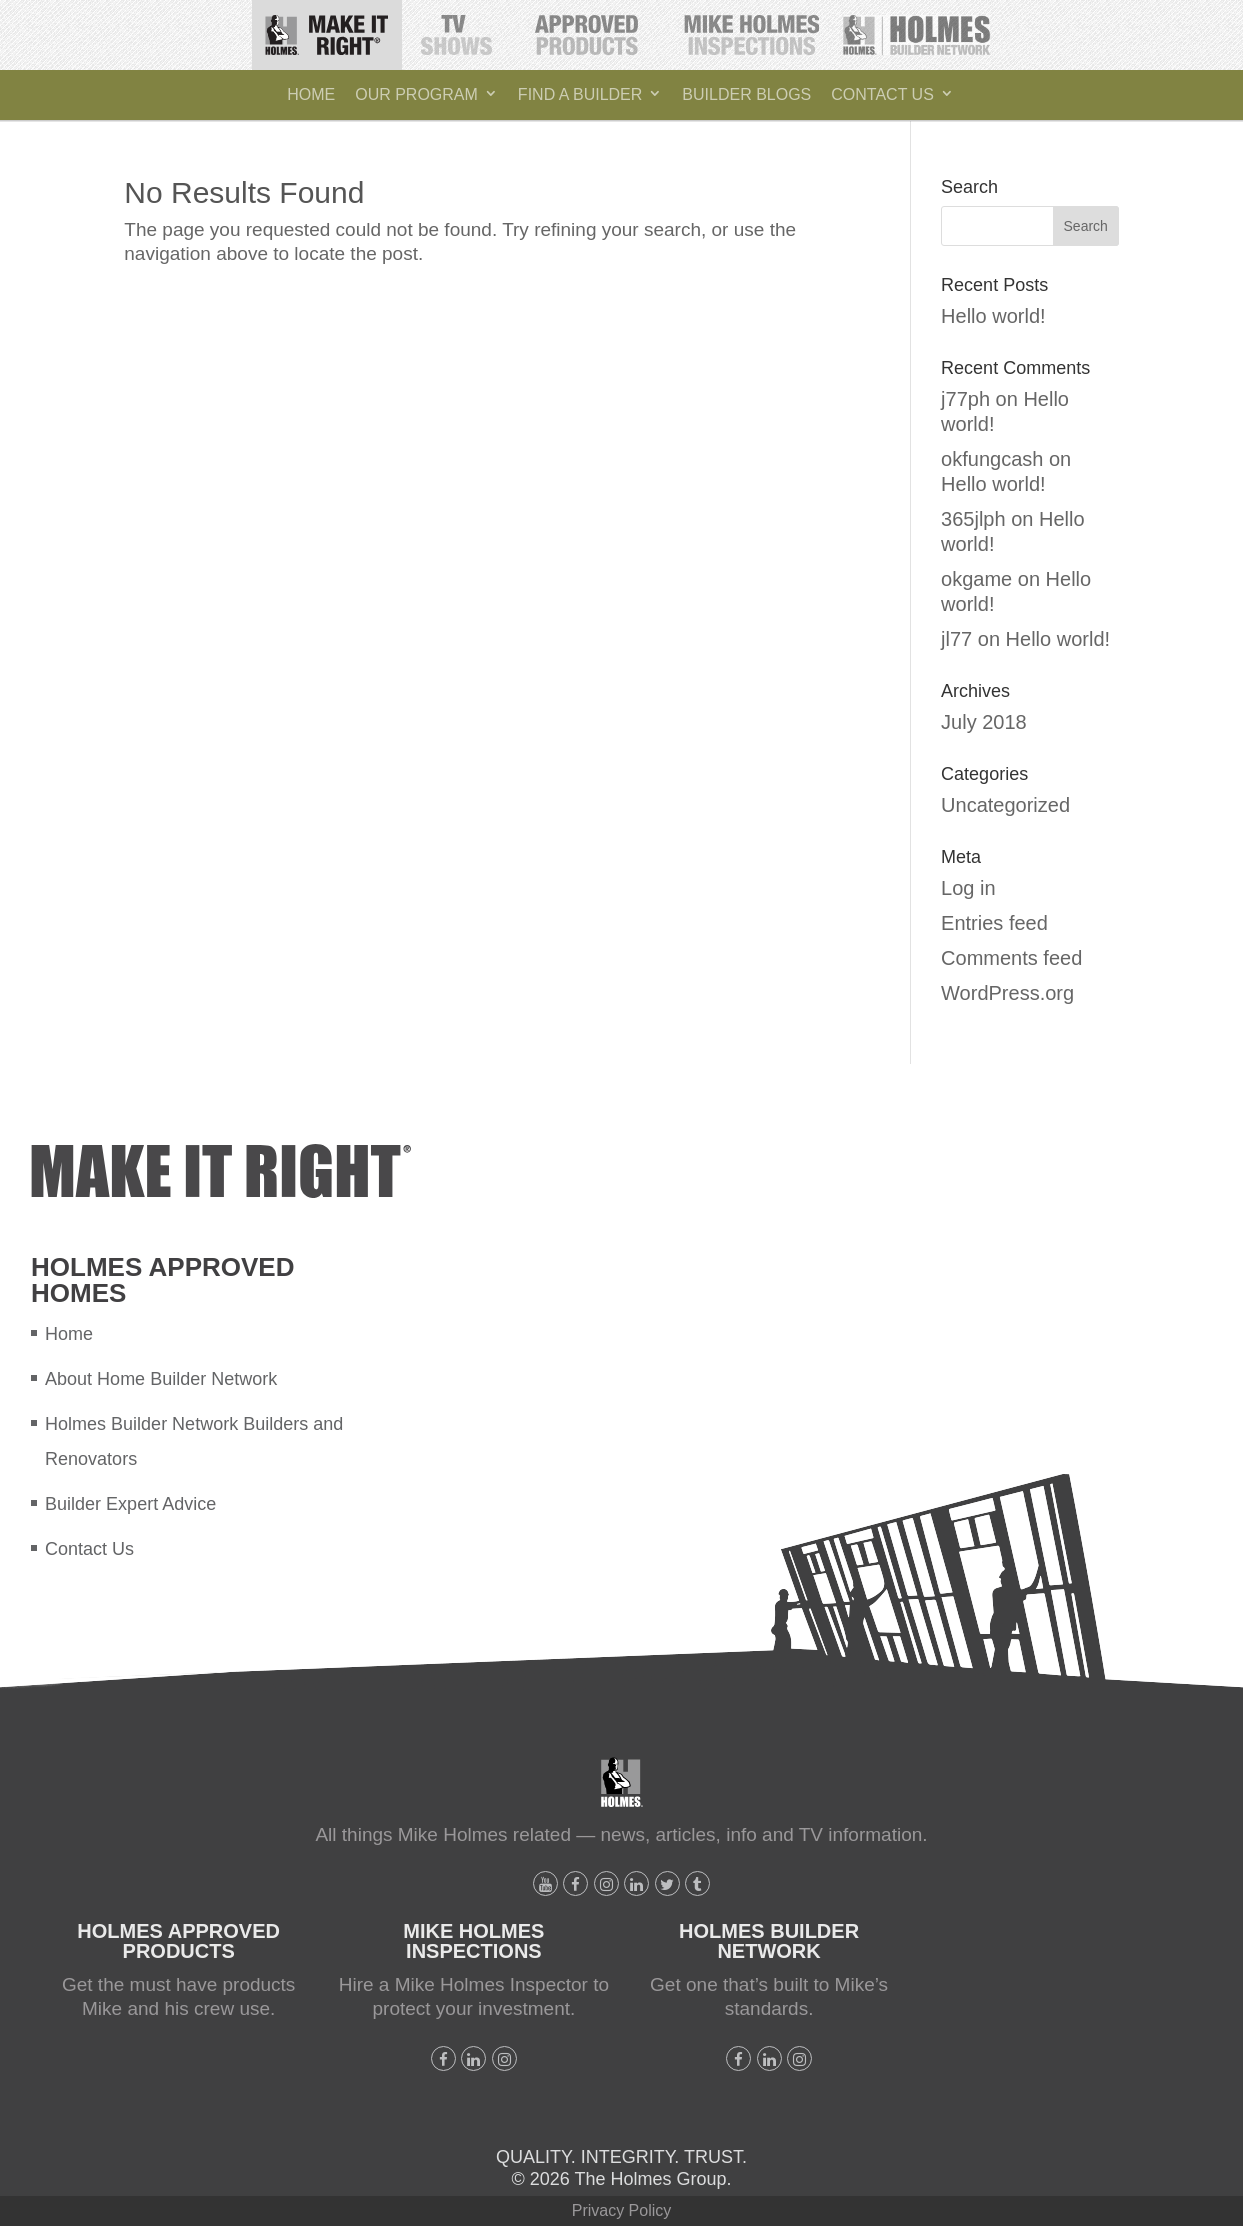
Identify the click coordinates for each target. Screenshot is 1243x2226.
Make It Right (333, 28)
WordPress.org (1007, 993)
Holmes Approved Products (588, 30)
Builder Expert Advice (130, 1504)
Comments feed (1011, 958)
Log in (968, 888)
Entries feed (994, 923)
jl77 (956, 639)
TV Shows (458, 28)
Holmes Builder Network (917, 28)
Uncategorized (1005, 805)
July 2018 (984, 722)
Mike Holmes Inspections (751, 28)
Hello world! (993, 316)
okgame (976, 579)
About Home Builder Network (161, 1379)
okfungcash (992, 459)
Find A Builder (580, 94)
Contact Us (882, 94)
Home (311, 94)
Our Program (416, 94)
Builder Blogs (746, 94)
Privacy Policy (622, 2210)
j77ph (965, 399)
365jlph (973, 519)
